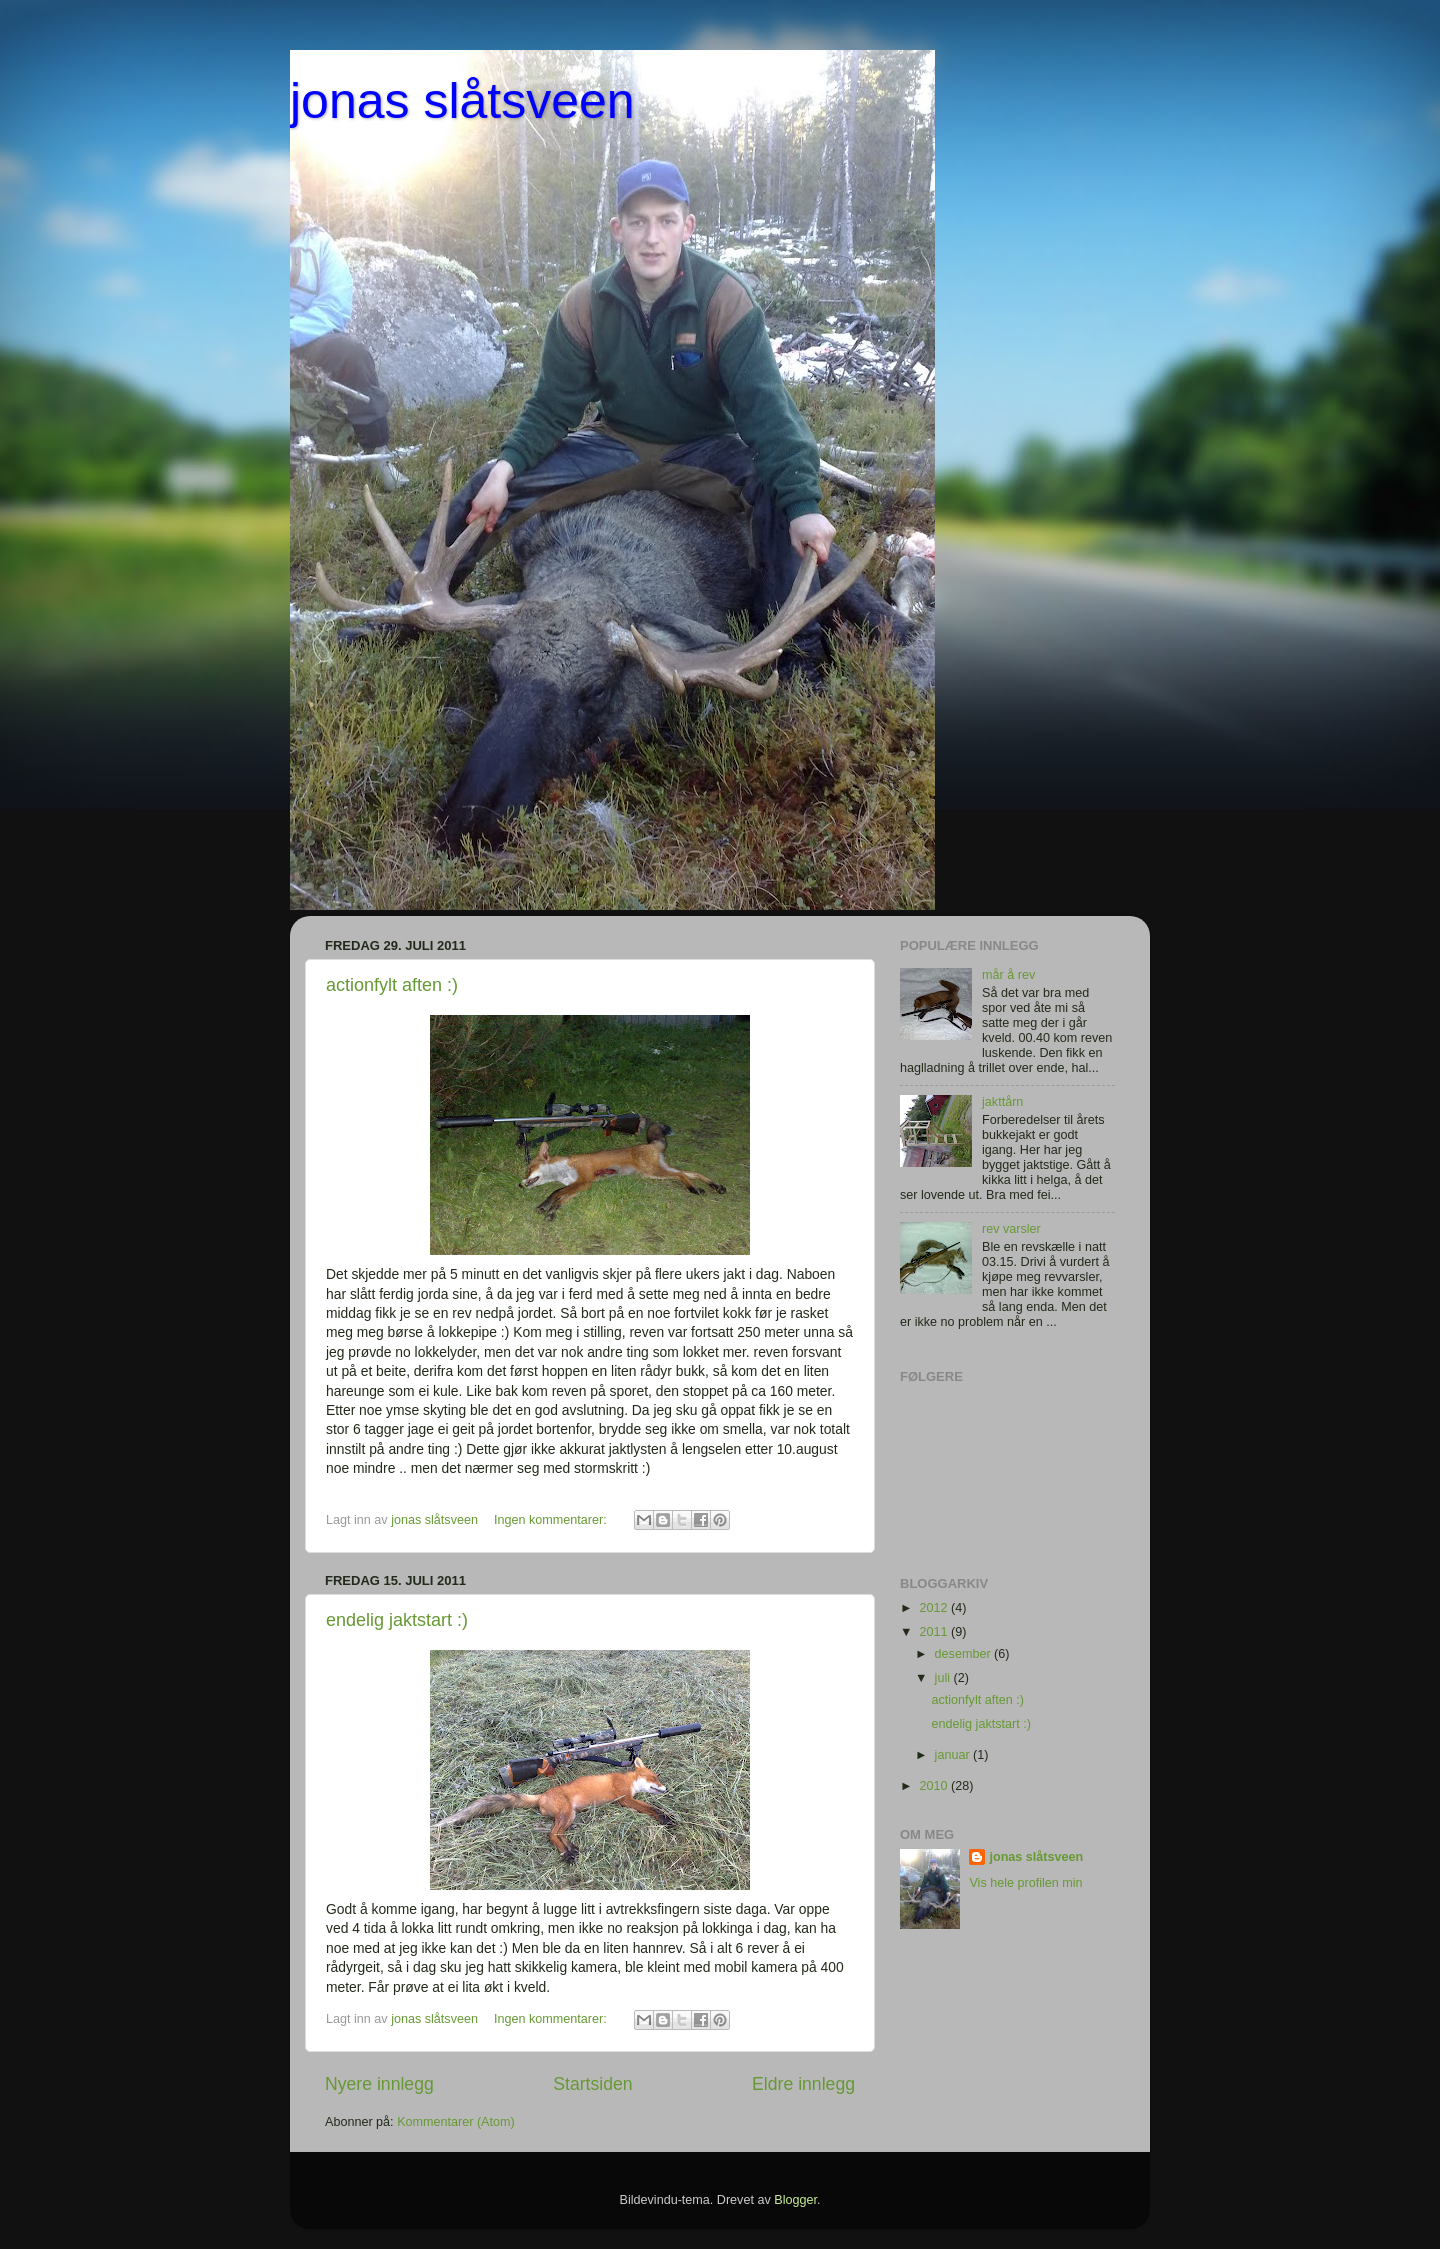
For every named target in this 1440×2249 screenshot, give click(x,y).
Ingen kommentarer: (552, 1520)
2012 (935, 1608)
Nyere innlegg (379, 2084)
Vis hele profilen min (1025, 1883)
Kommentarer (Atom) (456, 2122)
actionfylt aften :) (392, 985)
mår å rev (1008, 975)
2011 (935, 1632)
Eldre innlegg (803, 2084)
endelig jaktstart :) (397, 1620)
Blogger (795, 2200)
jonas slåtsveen (462, 101)
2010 (935, 1786)
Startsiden (592, 2084)
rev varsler (1011, 1229)
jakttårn (1002, 1102)
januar (954, 1755)
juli (944, 1678)
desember (965, 1654)
